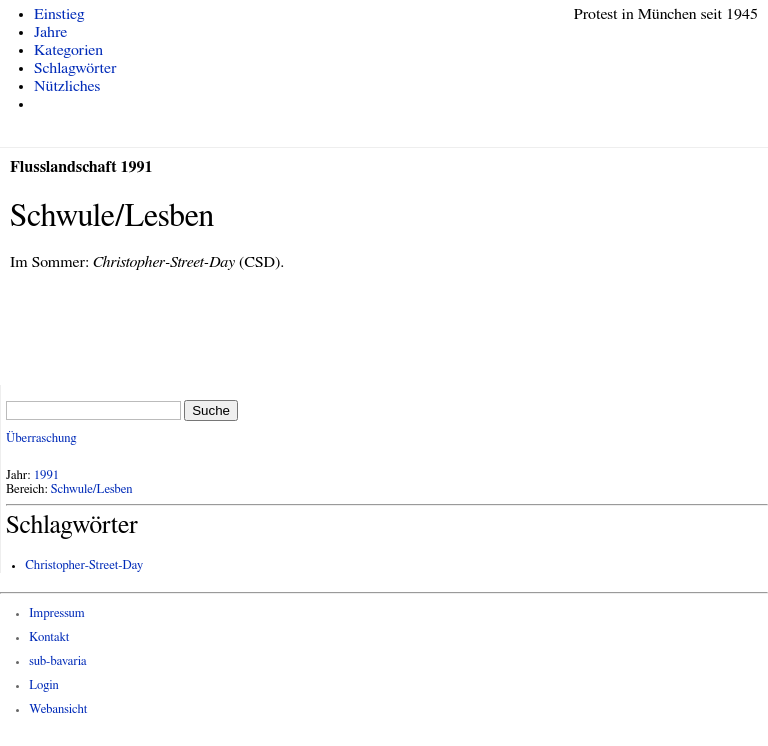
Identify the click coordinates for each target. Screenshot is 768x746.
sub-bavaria (57, 661)
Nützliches (67, 86)
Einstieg (59, 14)
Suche (211, 410)
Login (44, 685)
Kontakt (49, 637)
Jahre (50, 32)
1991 (47, 475)
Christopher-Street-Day (84, 565)
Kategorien (68, 50)
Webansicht (58, 709)
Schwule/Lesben (92, 489)
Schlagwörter (75, 68)
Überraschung (41, 438)
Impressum (57, 613)
